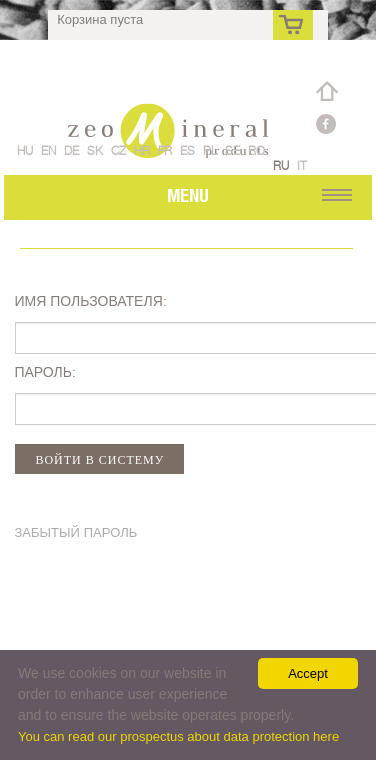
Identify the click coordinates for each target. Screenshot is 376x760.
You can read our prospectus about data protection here (178, 736)
